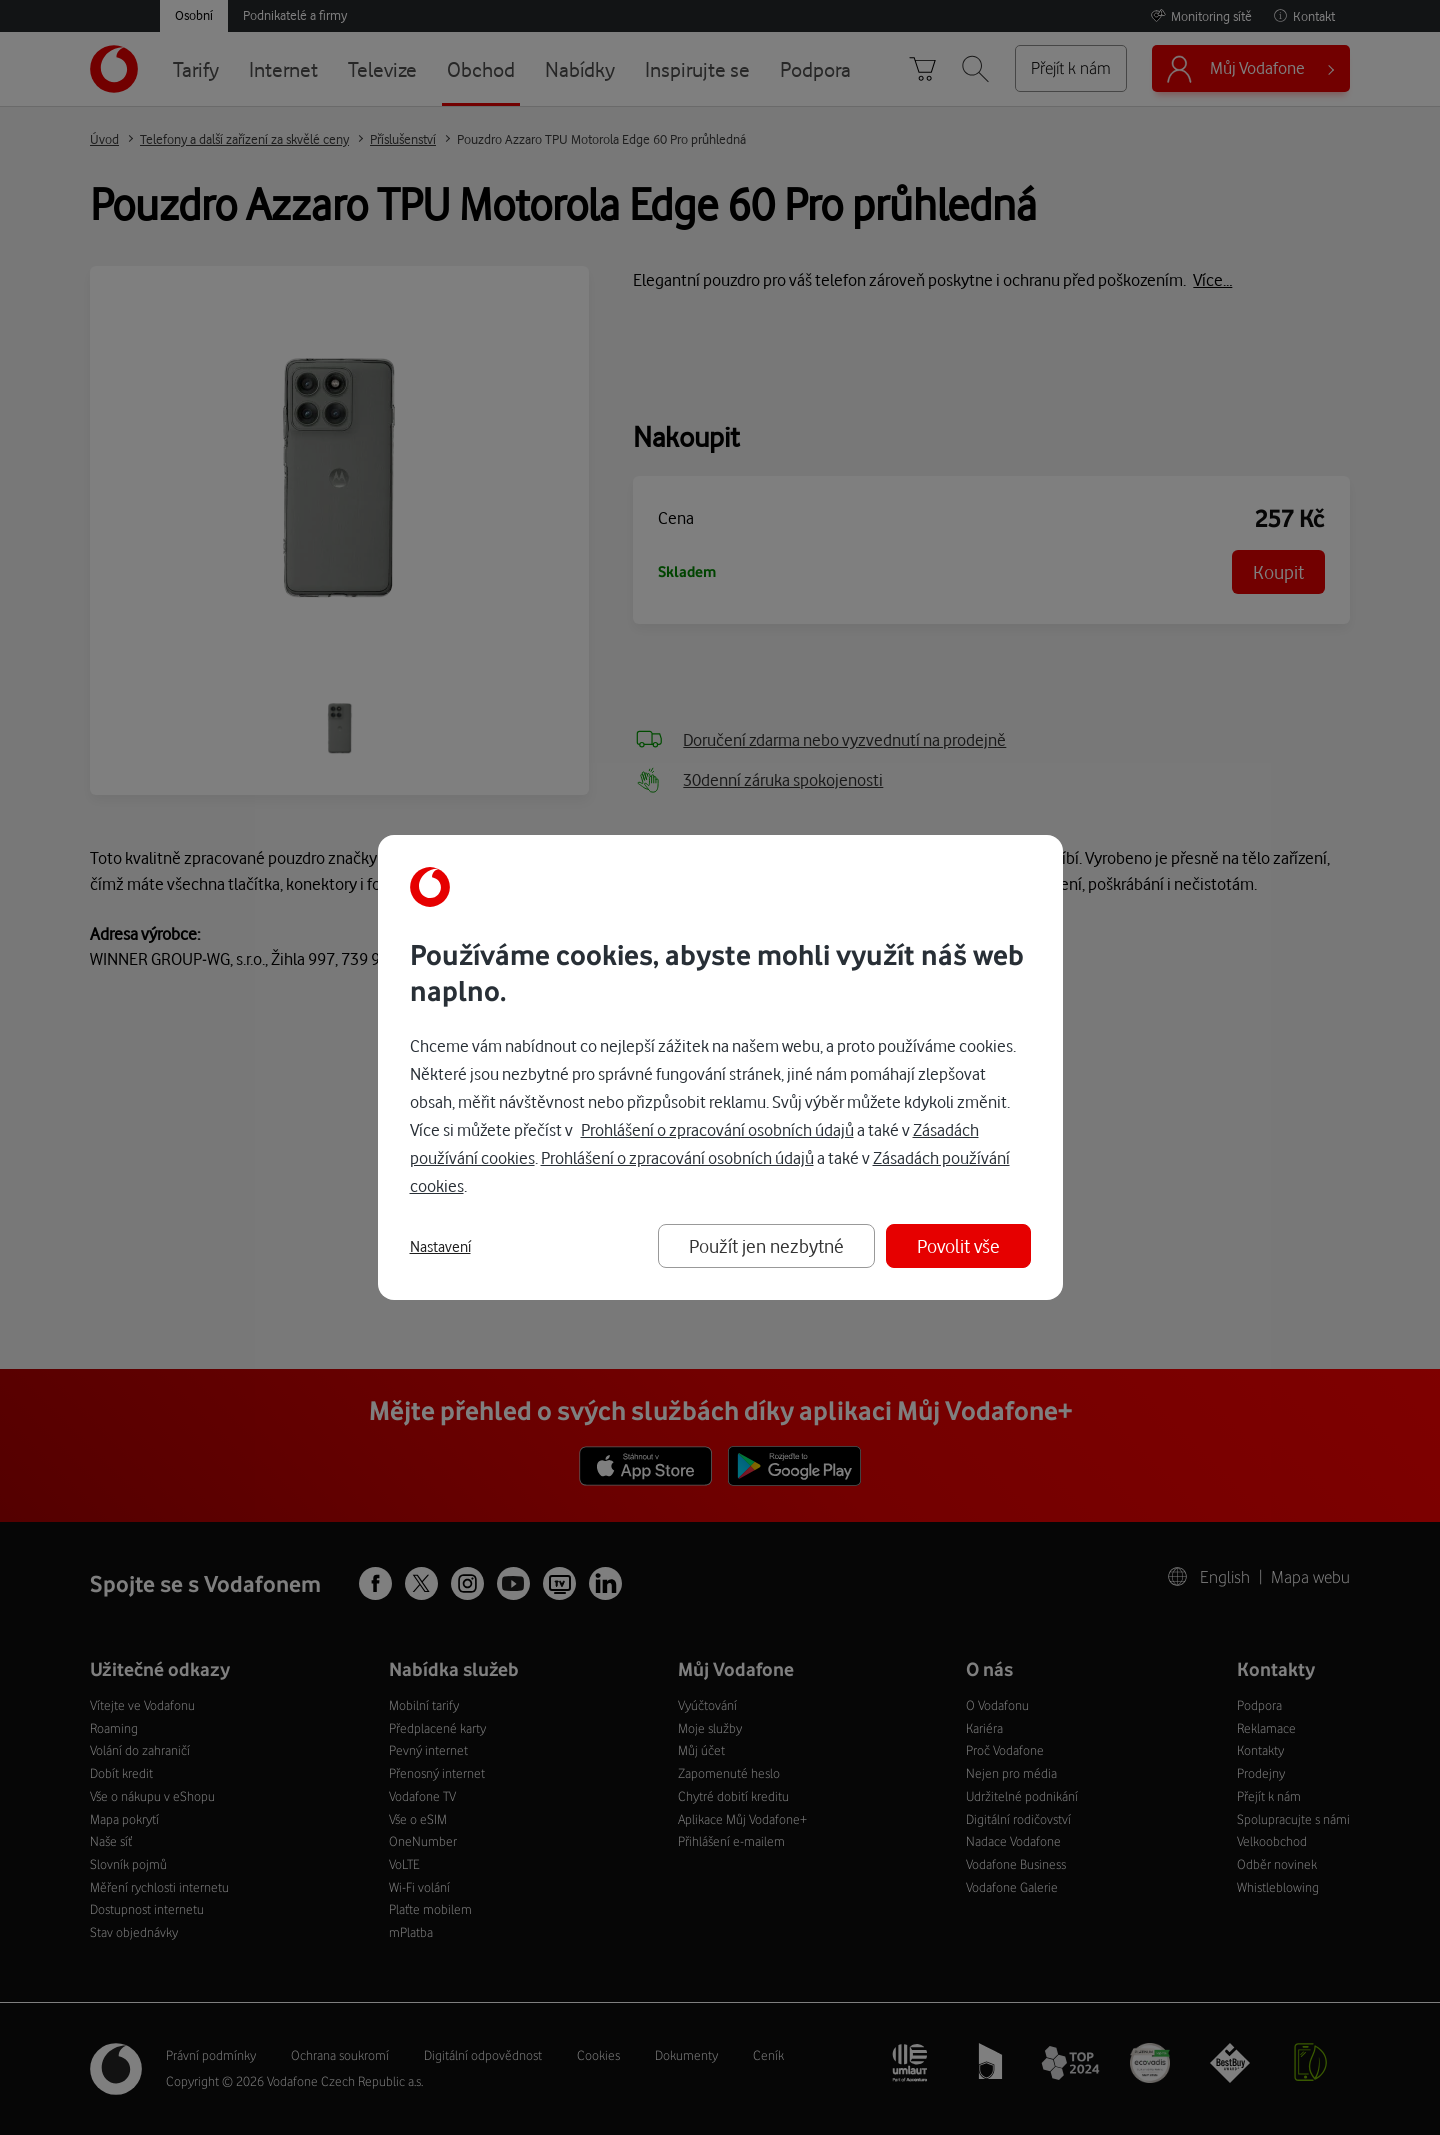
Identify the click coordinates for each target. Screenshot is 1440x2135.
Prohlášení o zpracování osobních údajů (717, 1129)
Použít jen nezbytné (766, 1245)
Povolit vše (958, 1245)
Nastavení (440, 1247)
